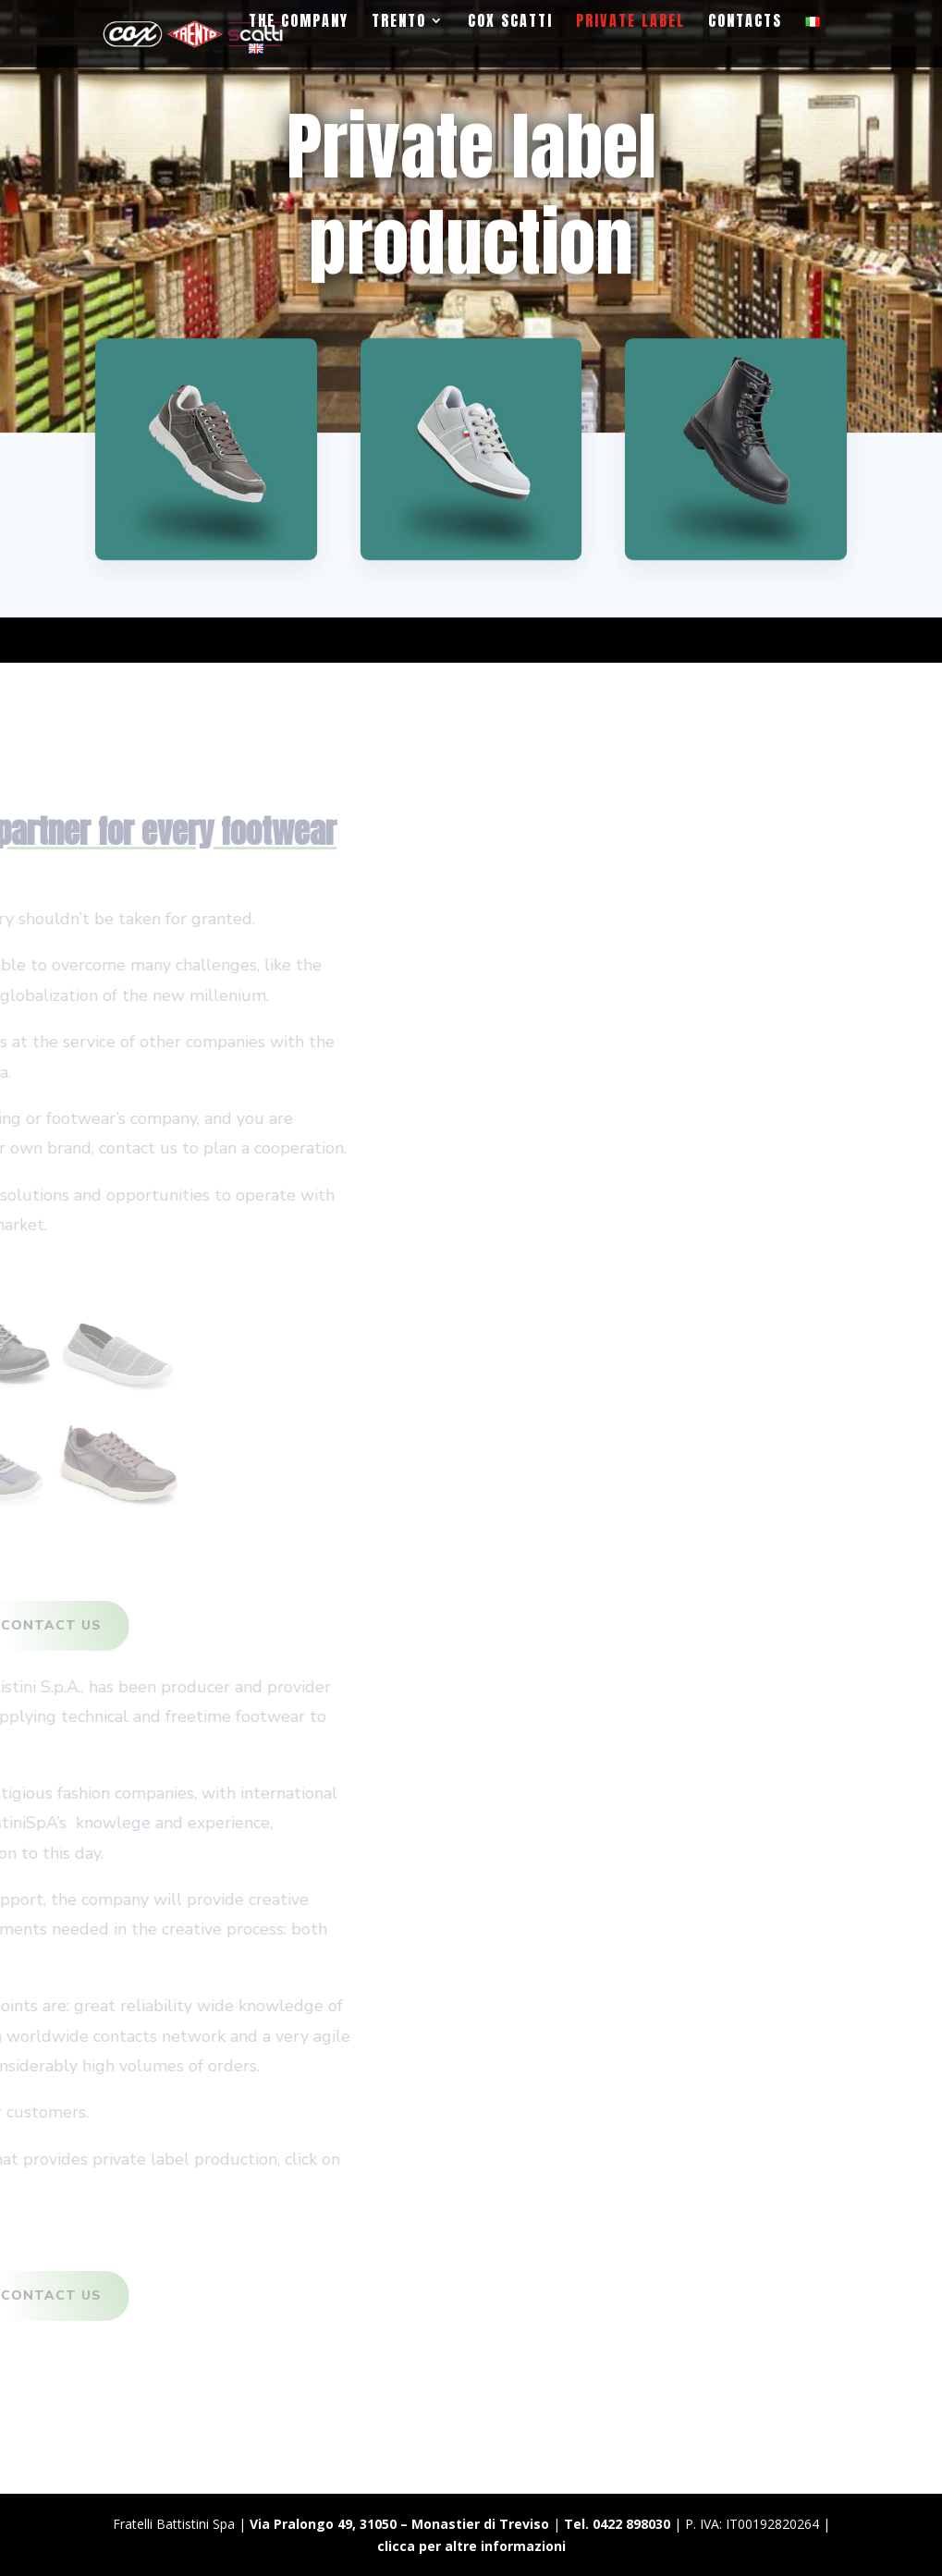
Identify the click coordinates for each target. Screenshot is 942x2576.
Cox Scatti (510, 22)
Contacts (745, 22)
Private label (630, 22)
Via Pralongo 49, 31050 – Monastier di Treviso (399, 2524)
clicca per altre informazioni (471, 2546)
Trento (399, 22)
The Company (299, 22)
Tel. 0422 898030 (617, 2524)
